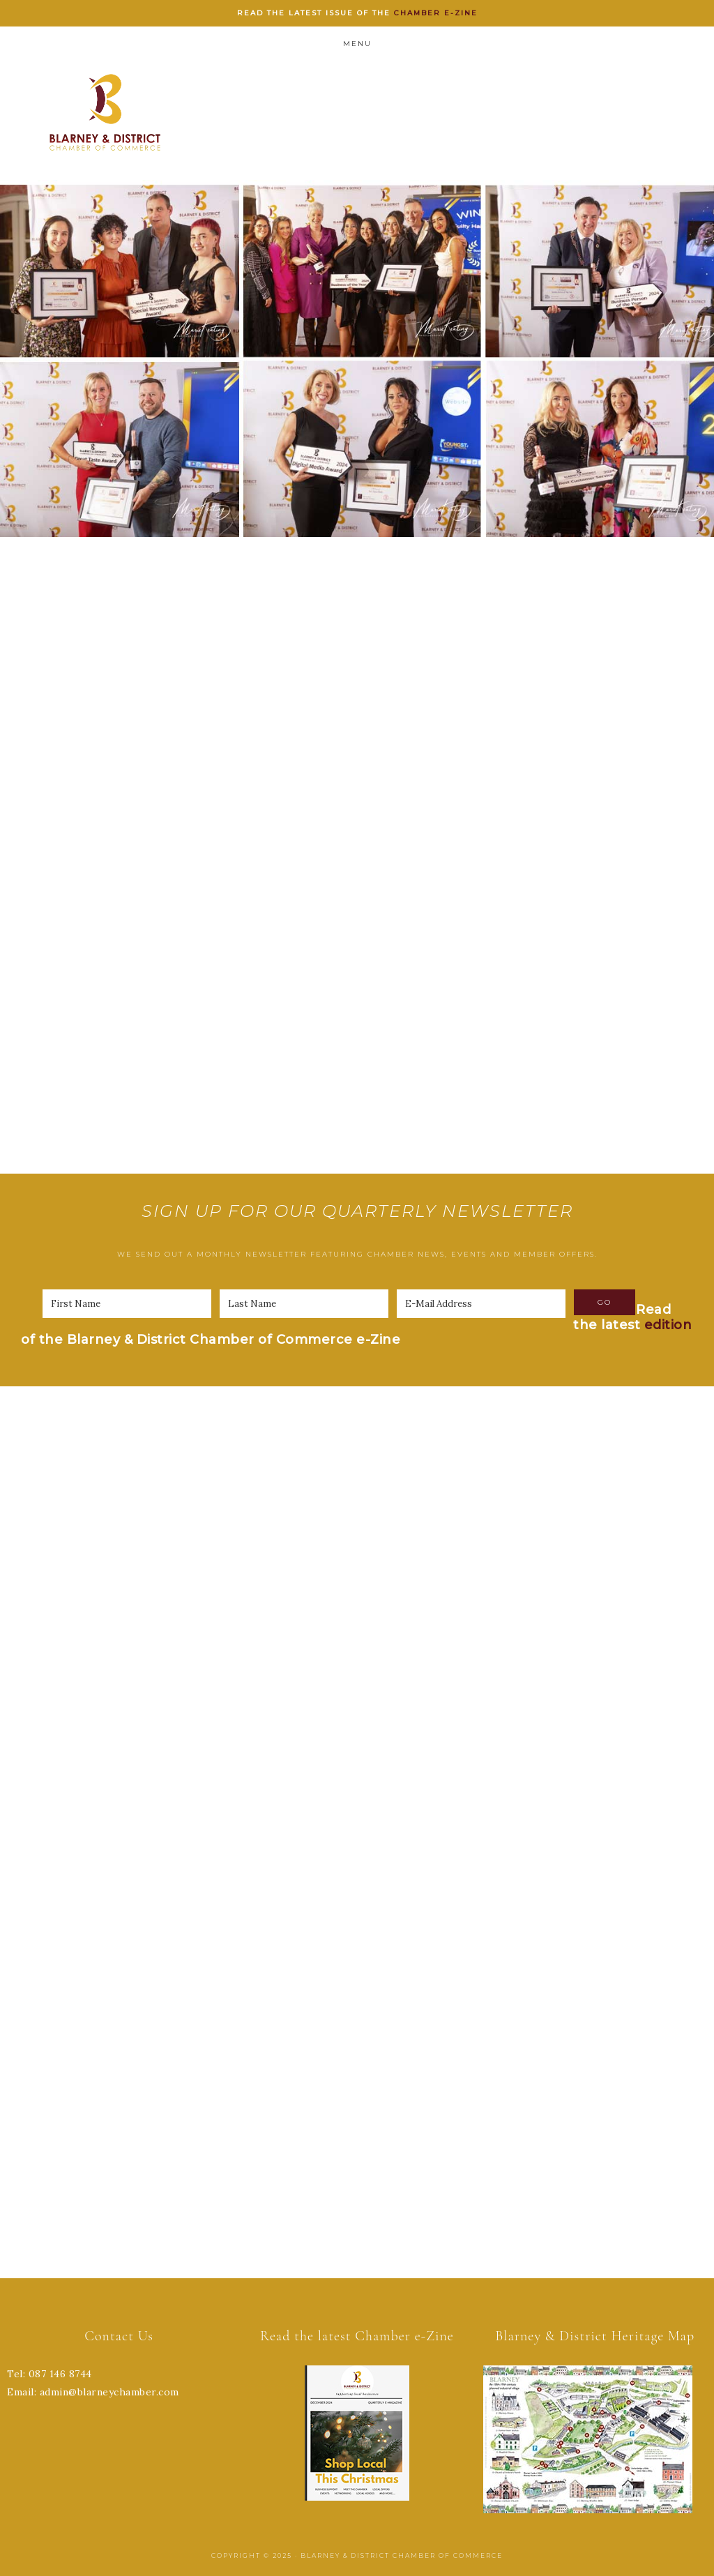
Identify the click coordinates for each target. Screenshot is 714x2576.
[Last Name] (304, 1304)
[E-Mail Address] (481, 1304)
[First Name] (127, 1304)
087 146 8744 (60, 2373)
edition (668, 1325)
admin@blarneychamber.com (109, 2392)
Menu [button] (357, 43)
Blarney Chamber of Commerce (104, 112)
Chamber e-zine (436, 12)
